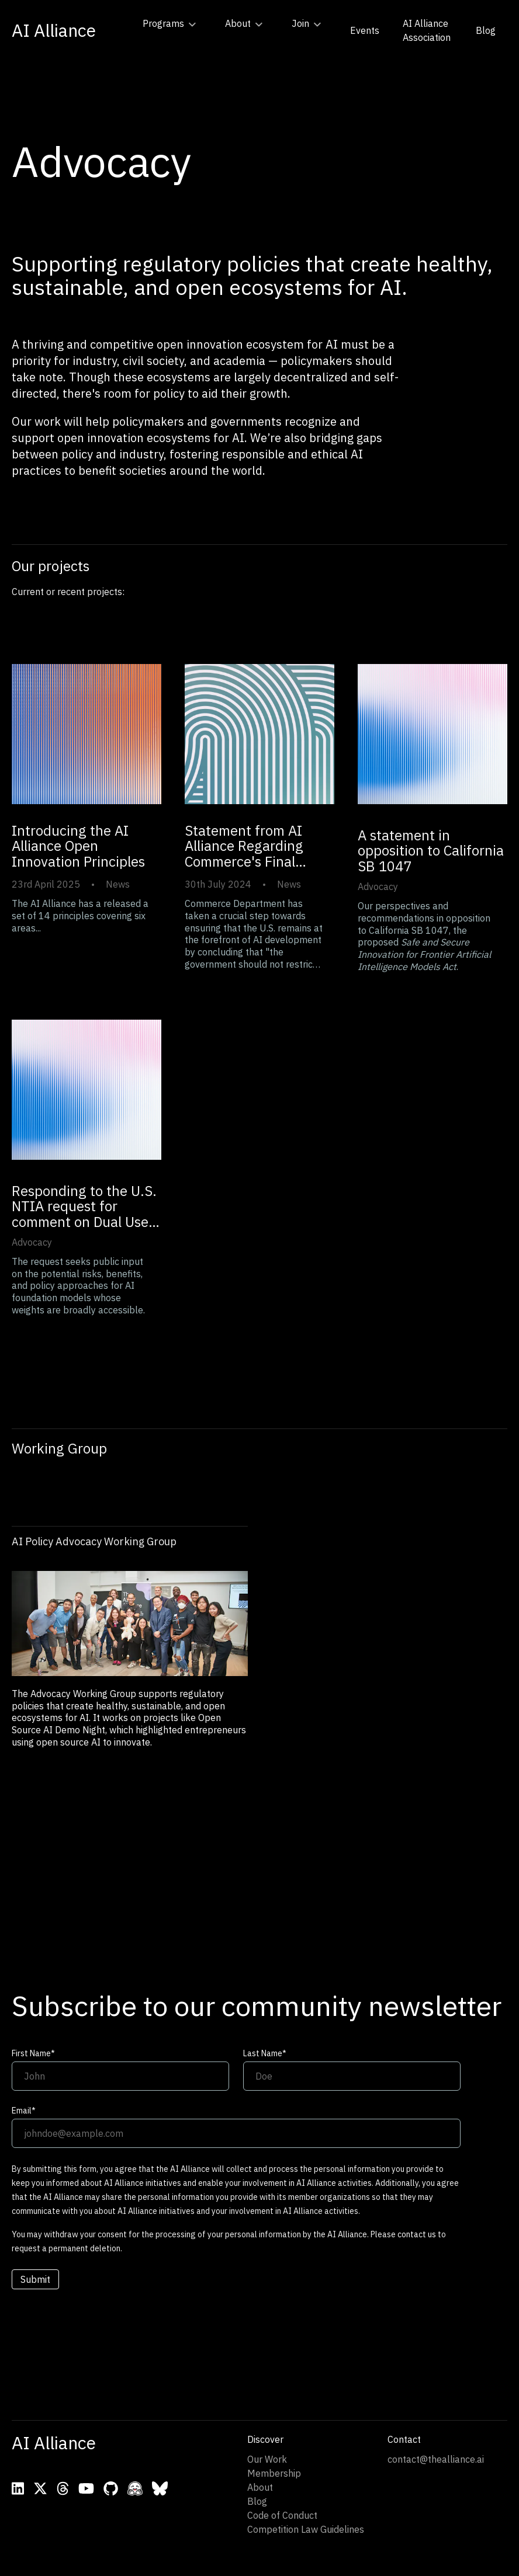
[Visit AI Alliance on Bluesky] (160, 2488)
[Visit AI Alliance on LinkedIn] (18, 2488)
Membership (274, 2473)
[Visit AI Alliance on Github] (110, 2488)
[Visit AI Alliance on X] (40, 2488)
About (260, 2487)
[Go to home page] (54, 30)
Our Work (267, 2459)
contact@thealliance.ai (435, 2459)
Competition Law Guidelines (305, 2529)
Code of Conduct (282, 2515)
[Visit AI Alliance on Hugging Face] (135, 2488)
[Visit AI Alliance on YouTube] (86, 2488)
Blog (257, 2501)
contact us (416, 2234)
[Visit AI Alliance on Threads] (63, 2488)
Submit (35, 2279)
